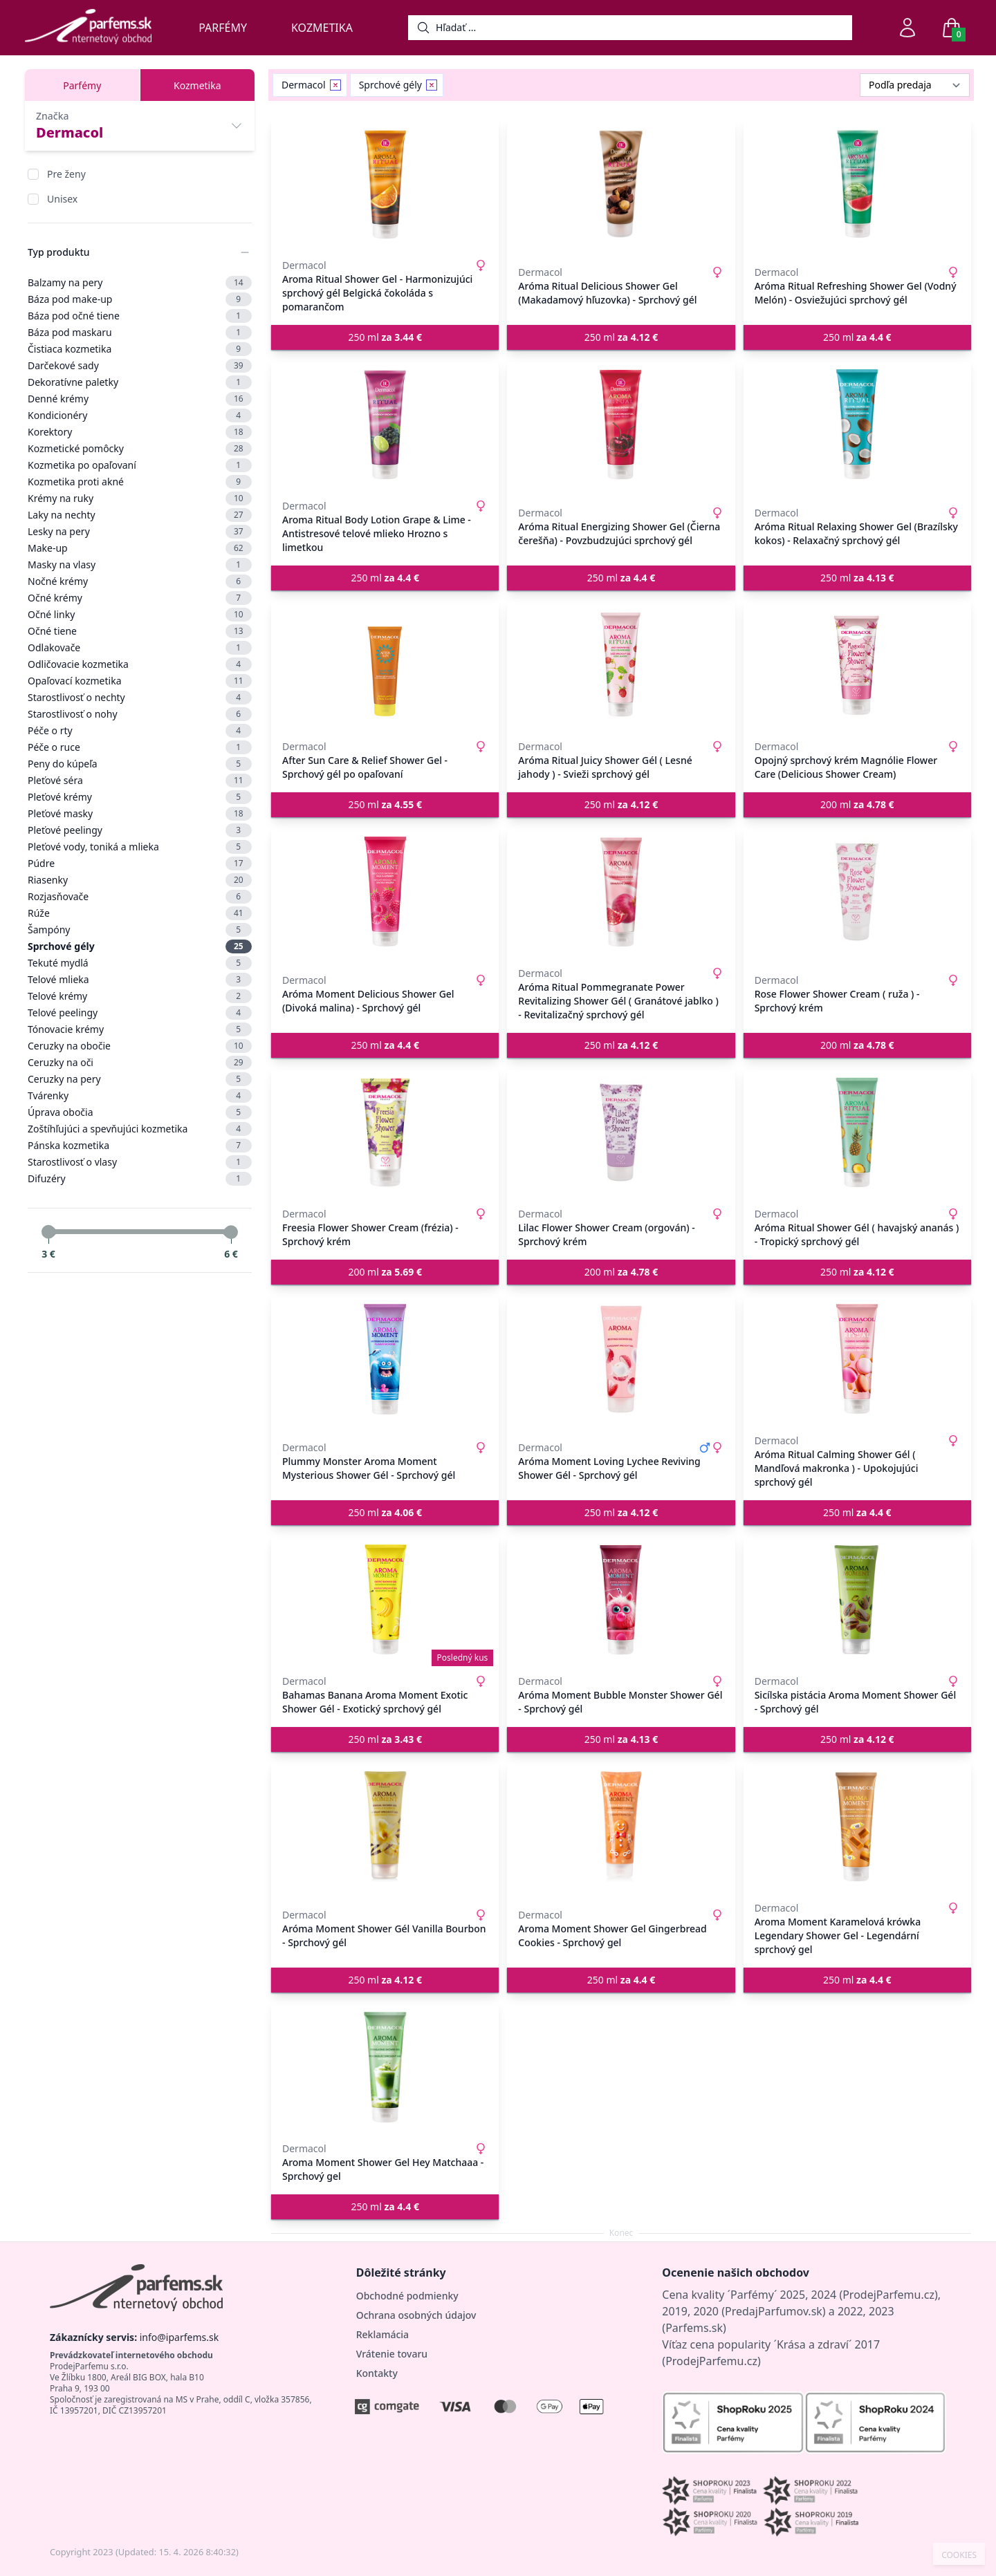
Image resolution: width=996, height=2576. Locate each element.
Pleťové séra (140, 780)
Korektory (140, 432)
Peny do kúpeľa (140, 764)
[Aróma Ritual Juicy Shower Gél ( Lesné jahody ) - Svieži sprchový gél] (620, 665)
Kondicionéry (140, 415)
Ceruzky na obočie (140, 1046)
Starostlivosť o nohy (140, 714)
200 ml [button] (857, 804)
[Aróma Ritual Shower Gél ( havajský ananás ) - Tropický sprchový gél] (857, 1132)
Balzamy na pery (140, 283)
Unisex (62, 198)
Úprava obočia (140, 1112)
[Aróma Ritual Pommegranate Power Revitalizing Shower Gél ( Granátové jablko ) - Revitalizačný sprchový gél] (620, 892)
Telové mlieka (140, 980)
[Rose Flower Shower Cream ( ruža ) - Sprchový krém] (857, 892)
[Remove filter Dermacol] (335, 85)
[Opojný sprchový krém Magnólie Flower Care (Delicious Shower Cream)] (857, 665)
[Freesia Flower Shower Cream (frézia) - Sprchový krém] (385, 1132)
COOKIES (959, 2555)
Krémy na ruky (140, 498)
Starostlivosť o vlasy (140, 1162)
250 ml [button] (385, 337)
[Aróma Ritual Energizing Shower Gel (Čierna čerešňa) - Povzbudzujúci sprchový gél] (620, 424)
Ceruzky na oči (140, 1063)
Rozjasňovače (140, 897)
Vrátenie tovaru (391, 2353)
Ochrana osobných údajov (416, 2315)
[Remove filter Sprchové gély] (431, 85)
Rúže (140, 913)
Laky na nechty (140, 515)
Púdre (140, 863)
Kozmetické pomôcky (140, 449)
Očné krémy (140, 598)
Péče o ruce (140, 747)
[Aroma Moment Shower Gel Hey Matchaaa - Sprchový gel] (385, 2067)
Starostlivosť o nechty (140, 697)
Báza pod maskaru (140, 332)
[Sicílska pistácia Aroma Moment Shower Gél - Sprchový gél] (857, 1599)
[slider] (48, 1232)
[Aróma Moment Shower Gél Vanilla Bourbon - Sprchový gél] (385, 1826)
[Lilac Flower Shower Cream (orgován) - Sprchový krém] (620, 1132)
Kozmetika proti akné (140, 482)
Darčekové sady (140, 366)
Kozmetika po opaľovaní (140, 465)
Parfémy (223, 27)
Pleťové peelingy (140, 830)
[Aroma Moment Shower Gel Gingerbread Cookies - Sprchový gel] (620, 1826)
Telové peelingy (140, 1013)
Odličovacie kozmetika (140, 664)
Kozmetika (322, 27)
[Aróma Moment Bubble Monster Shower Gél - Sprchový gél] (620, 1599)
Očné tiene (140, 631)
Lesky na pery (140, 532)
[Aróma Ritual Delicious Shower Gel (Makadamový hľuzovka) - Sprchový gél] (620, 184)
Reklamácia (382, 2334)
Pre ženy (66, 173)
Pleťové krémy (140, 797)
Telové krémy (140, 996)
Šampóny (140, 930)
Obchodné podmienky (407, 2295)
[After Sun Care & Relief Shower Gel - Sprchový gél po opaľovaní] (385, 665)
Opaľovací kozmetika (140, 681)
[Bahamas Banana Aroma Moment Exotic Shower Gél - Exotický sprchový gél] (385, 1599)
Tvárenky (140, 1096)
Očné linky (140, 615)
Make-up (140, 548)
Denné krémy (140, 399)
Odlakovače (140, 648)
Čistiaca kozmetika (140, 349)
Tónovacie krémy (140, 1029)
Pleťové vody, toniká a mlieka (140, 847)
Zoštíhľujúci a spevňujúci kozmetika (140, 1129)
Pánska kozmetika (140, 1145)
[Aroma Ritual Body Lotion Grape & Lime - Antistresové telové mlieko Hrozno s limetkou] (385, 424)
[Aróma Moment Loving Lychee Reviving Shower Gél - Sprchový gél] (620, 1359)
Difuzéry (140, 1179)
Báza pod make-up (140, 299)
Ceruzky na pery (140, 1079)
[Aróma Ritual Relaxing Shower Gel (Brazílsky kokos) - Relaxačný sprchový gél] (857, 424)
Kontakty (377, 2373)
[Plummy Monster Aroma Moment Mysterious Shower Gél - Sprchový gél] (385, 1359)
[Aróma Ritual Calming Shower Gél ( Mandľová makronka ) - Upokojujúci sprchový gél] (857, 1359)
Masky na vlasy (140, 565)
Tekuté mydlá (140, 963)
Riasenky (140, 880)
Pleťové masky (140, 814)
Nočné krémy (140, 581)
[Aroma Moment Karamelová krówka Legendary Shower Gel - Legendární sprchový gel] (857, 1826)
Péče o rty (140, 731)
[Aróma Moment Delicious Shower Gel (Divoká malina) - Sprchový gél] (385, 892)
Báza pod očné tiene (140, 316)
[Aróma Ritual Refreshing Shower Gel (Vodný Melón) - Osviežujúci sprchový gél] (857, 184)
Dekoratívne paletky (140, 382)
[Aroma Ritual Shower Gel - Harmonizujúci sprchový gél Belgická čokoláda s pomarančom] (385, 184)
